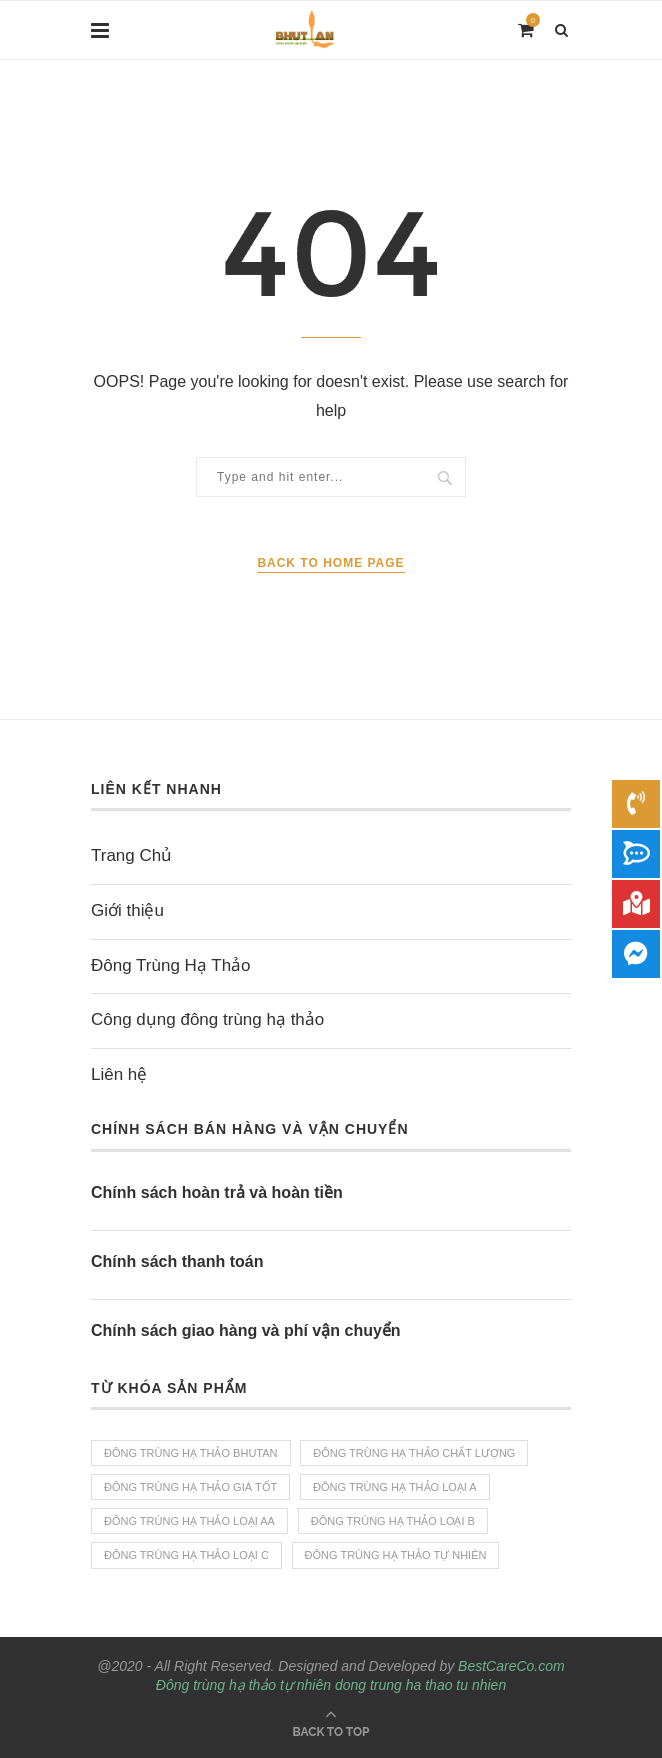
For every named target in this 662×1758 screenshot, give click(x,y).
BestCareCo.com (511, 1666)
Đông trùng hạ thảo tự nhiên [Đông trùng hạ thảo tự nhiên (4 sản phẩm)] (396, 1555)
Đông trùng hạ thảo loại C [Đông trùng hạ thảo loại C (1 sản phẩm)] (186, 1555)
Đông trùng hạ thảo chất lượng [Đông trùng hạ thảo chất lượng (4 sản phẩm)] (414, 1453)
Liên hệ (119, 1074)
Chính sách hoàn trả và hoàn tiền (217, 1192)
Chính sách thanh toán (177, 1261)
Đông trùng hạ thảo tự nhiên (243, 1685)
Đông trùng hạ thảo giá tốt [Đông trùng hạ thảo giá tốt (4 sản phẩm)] (190, 1487)
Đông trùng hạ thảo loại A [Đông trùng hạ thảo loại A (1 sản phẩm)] (395, 1487)
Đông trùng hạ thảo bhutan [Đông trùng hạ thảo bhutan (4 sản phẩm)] (191, 1453)
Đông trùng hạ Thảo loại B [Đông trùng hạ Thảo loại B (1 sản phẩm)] (393, 1521)
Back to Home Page (330, 563)
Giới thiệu (127, 910)
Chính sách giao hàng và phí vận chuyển (246, 1330)
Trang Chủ (131, 855)
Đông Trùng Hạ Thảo (171, 965)
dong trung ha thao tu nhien (420, 1685)
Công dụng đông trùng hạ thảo (207, 1019)
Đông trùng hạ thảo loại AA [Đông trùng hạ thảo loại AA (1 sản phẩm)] (189, 1521)
